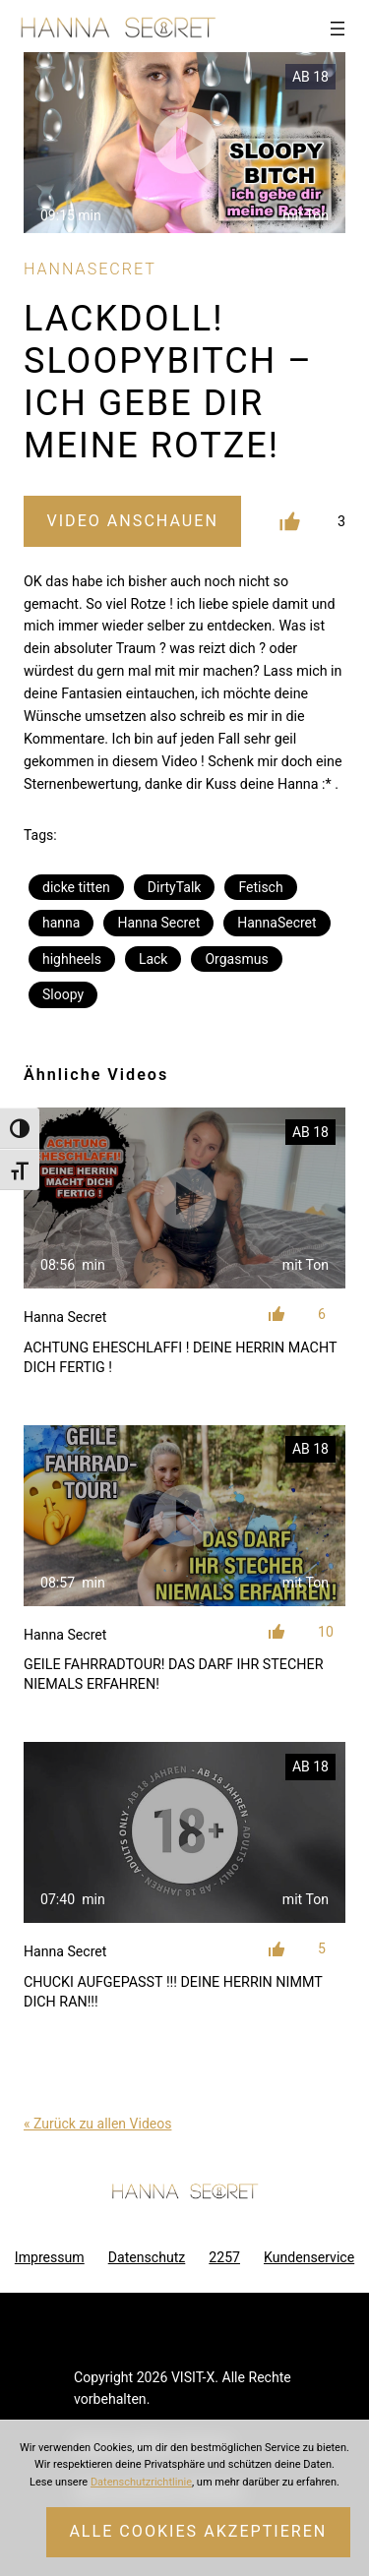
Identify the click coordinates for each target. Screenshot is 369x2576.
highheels (71, 959)
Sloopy (63, 994)
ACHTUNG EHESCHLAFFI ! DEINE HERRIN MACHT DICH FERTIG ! (180, 1357)
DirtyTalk (175, 887)
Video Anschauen (131, 520)
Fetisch (260, 887)
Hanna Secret (158, 922)
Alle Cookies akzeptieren (198, 2531)
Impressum (50, 2257)
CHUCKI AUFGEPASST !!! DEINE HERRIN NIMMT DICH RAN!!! (173, 1991)
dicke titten (76, 887)
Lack (153, 959)
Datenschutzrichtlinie (141, 2482)
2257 (224, 2257)
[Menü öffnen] (337, 28)
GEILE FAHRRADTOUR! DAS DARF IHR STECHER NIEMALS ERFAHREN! (173, 1674)
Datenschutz (147, 2257)
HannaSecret (276, 922)
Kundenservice (309, 2257)
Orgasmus (236, 959)
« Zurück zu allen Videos (97, 2123)
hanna (61, 922)
